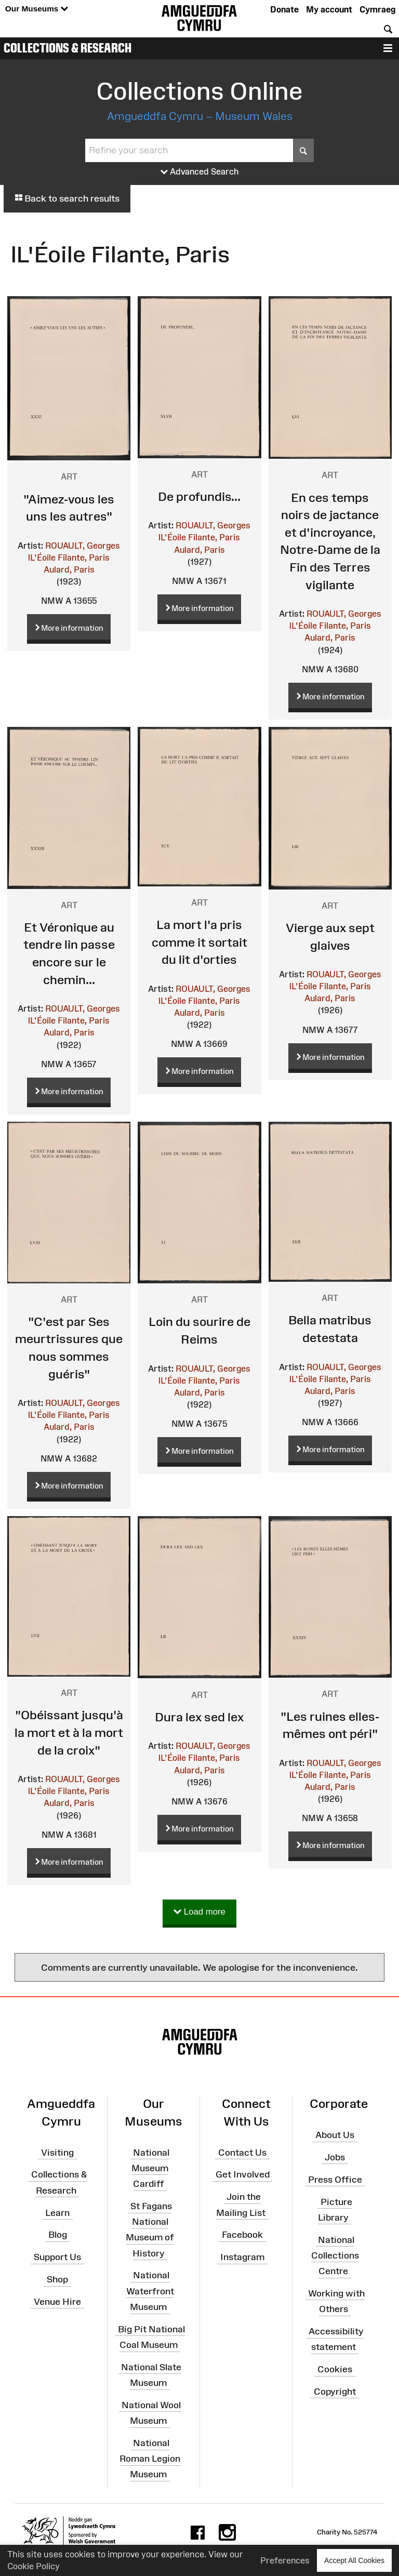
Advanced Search (200, 172)
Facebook (242, 2234)
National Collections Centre (335, 2255)
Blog (57, 2234)
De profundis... (199, 496)
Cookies (334, 2369)
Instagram (242, 2257)
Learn (57, 2212)
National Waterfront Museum (150, 2291)
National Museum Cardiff (150, 2167)
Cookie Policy (33, 2566)
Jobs (335, 2157)
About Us (334, 2135)
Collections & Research (67, 48)
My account (329, 9)
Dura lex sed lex (199, 1717)
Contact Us (242, 2152)
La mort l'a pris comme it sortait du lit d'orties (199, 942)
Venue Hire (57, 2301)
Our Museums (36, 9)
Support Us (57, 2257)
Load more (199, 1912)
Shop (57, 2279)
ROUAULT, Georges (82, 545)
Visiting (57, 2152)
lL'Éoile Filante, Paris (69, 557)
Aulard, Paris (69, 569)
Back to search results (67, 198)
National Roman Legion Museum (149, 2458)
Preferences (285, 2560)
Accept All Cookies (354, 2560)
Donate (284, 9)
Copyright (335, 2391)
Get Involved (243, 2174)
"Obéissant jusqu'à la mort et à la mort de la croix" (69, 1732)
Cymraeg (377, 9)
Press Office (335, 2179)
